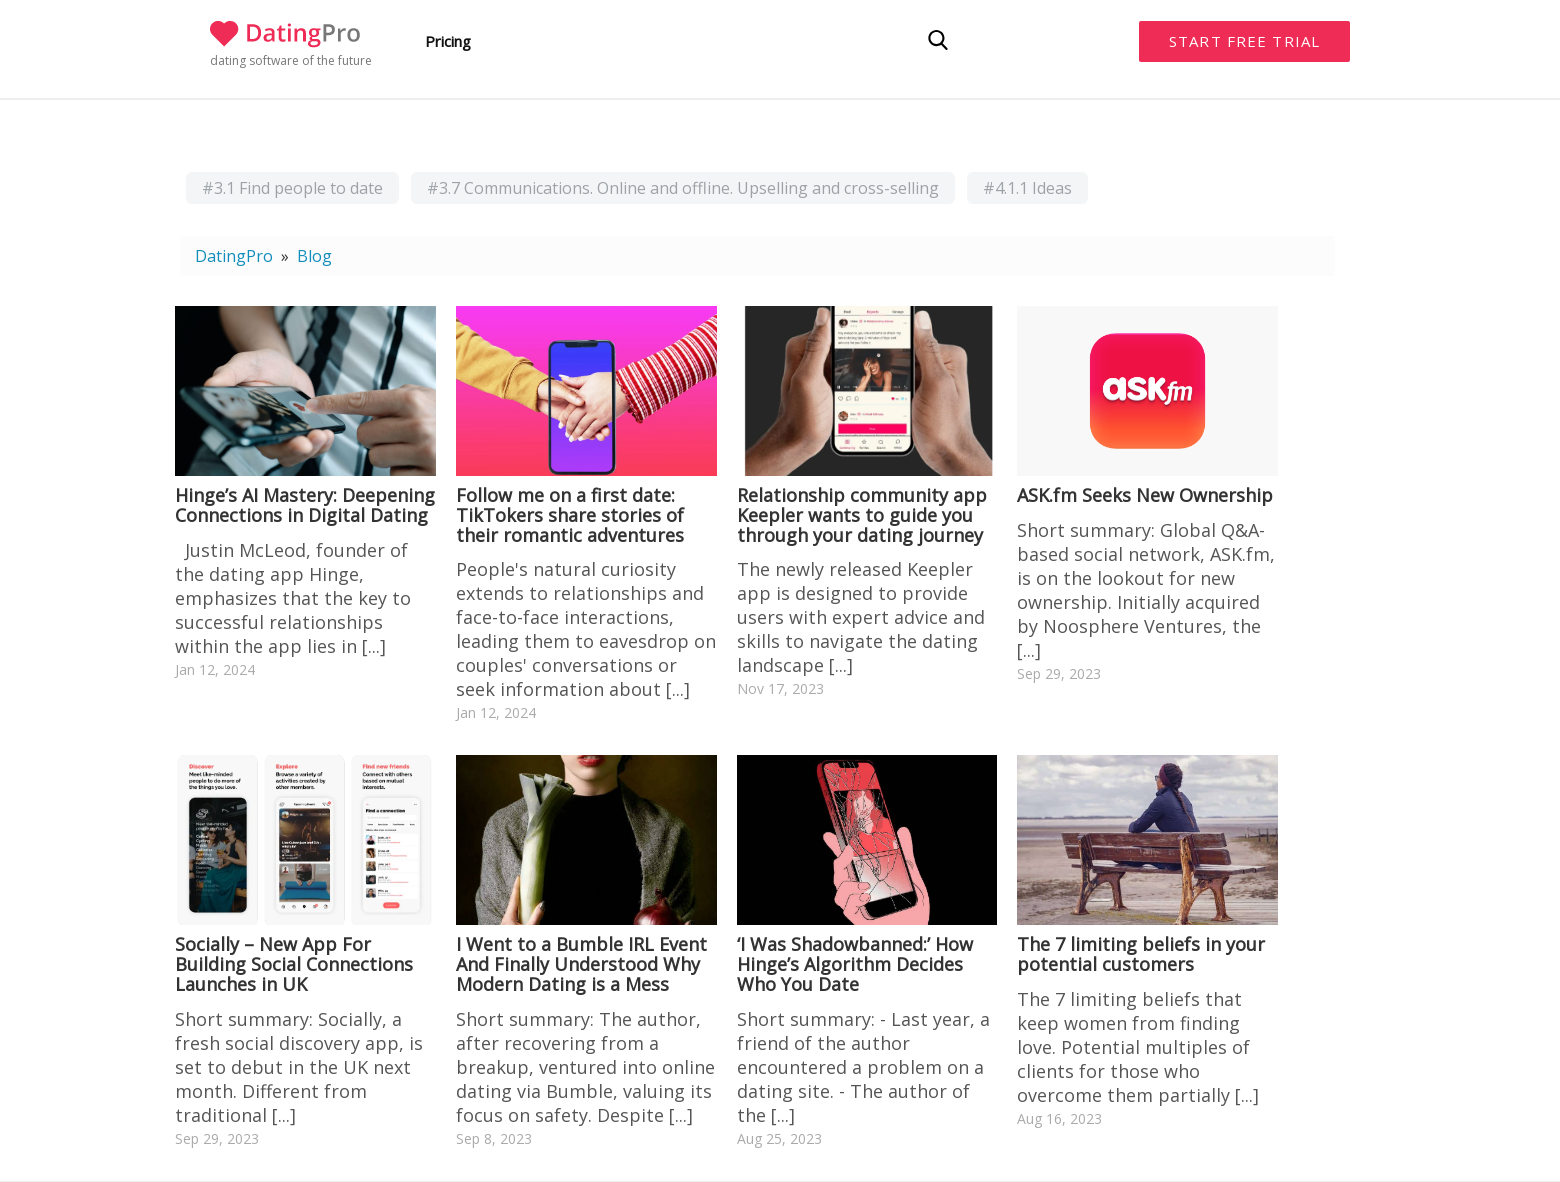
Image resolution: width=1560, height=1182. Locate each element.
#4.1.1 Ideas (1027, 188)
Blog (314, 256)
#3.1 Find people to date (292, 188)
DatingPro (234, 256)
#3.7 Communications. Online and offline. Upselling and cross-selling (683, 188)
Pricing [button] (448, 41)
